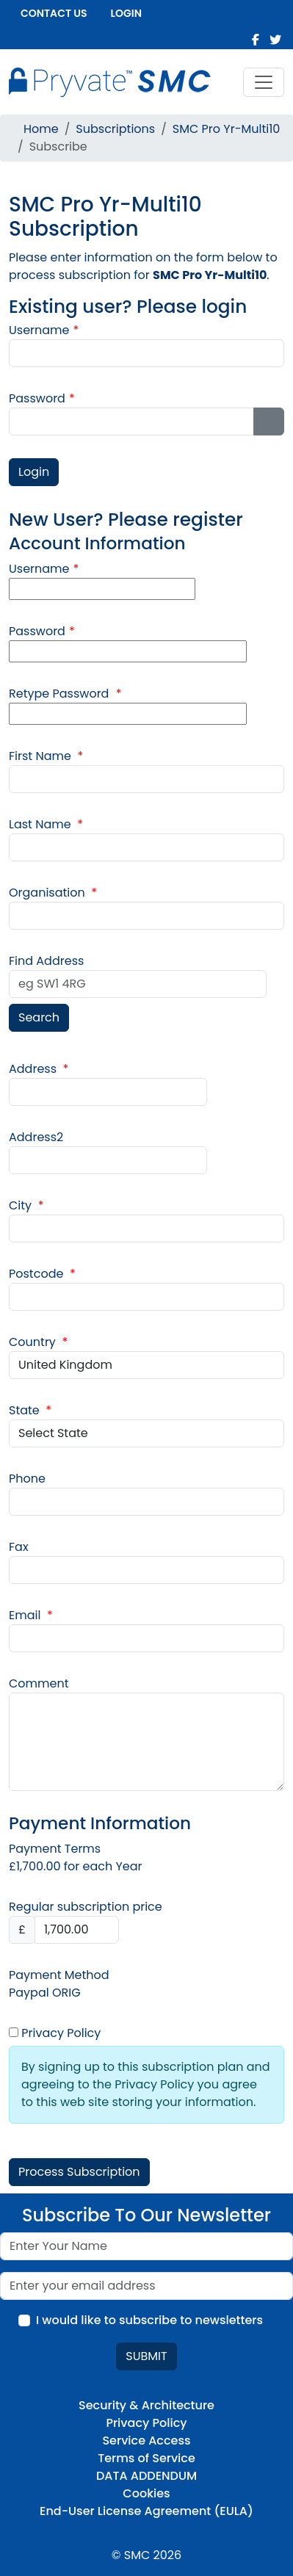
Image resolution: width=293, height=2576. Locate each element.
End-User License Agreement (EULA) (146, 2511)
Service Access (146, 2440)
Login (126, 13)
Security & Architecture (146, 2405)
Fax (19, 1546)
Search (38, 1017)
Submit (146, 2356)
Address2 (36, 1137)
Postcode (42, 1273)
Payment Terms (55, 1848)
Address (38, 1068)
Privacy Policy (55, 2033)
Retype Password (65, 693)
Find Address (46, 960)
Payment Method (59, 1975)
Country (38, 1342)
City (26, 1205)
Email (31, 1615)
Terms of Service (146, 2458)
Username (44, 330)
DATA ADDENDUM (146, 2475)
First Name (46, 756)
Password (42, 398)
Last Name (46, 824)
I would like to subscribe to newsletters (149, 2320)
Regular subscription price (85, 1906)
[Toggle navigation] (263, 82)
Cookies (146, 2493)
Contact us (54, 13)
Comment (39, 1683)
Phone (27, 1478)
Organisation (53, 892)
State (30, 1410)
